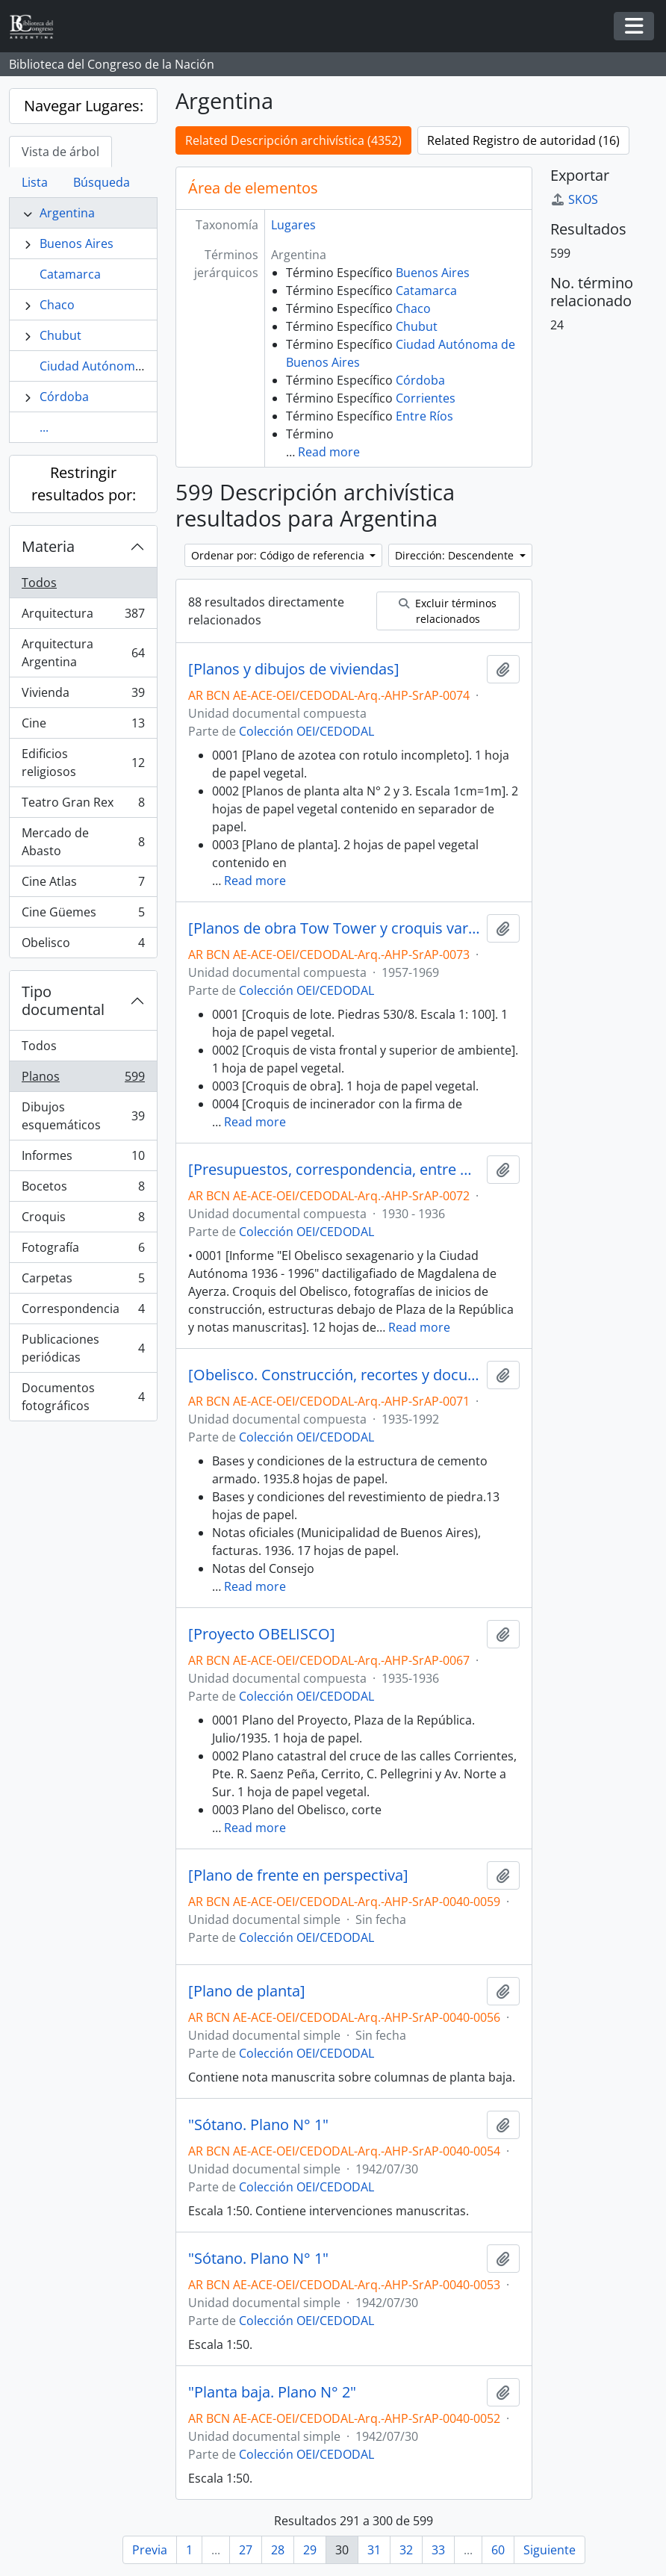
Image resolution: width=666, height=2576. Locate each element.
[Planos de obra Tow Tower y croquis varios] (334, 928)
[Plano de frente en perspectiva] (298, 1875)
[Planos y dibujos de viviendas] (293, 669)
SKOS (574, 199)
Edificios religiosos (83, 762)
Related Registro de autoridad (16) (523, 140)
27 (245, 2550)
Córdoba (64, 396)
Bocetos (83, 1189)
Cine (83, 726)
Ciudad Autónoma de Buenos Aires (138, 366)
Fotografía (83, 1250)
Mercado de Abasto (83, 842)
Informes (83, 1158)
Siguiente (549, 2550)
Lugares (293, 225)
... (44, 427)
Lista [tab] (35, 182)
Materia (48, 546)
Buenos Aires (76, 243)
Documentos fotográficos (83, 1396)
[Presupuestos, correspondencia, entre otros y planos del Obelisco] (334, 1170)
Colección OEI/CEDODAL (306, 731)
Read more (329, 452)
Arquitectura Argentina (83, 653)
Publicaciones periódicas (83, 1348)
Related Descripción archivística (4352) (293, 140)
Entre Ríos (424, 416)
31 (374, 2550)
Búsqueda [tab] (101, 182)
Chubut (60, 335)
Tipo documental (63, 1000)
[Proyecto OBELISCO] (261, 1634)
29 (310, 2550)
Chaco (57, 305)
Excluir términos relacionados (448, 611)
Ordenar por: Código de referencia (279, 555)
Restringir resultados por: (83, 483)
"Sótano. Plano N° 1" (258, 2125)
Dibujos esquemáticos (83, 1116)
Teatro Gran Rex (83, 805)
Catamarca (70, 274)
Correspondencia (83, 1312)
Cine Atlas (83, 884)
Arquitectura (83, 616)
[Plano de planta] (246, 1991)
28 (277, 2550)
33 (438, 2550)
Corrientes (425, 398)
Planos (83, 1079)
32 (406, 2550)
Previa (149, 2550)
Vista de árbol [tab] (60, 151)
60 (498, 2550)
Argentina (67, 213)
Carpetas (83, 1281)
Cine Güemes (83, 915)
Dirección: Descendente (456, 555)
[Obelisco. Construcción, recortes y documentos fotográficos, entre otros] (334, 1375)
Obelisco (83, 946)
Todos (39, 582)
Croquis (83, 1220)
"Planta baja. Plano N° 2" (272, 2392)
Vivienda (83, 695)
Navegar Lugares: (83, 106)
